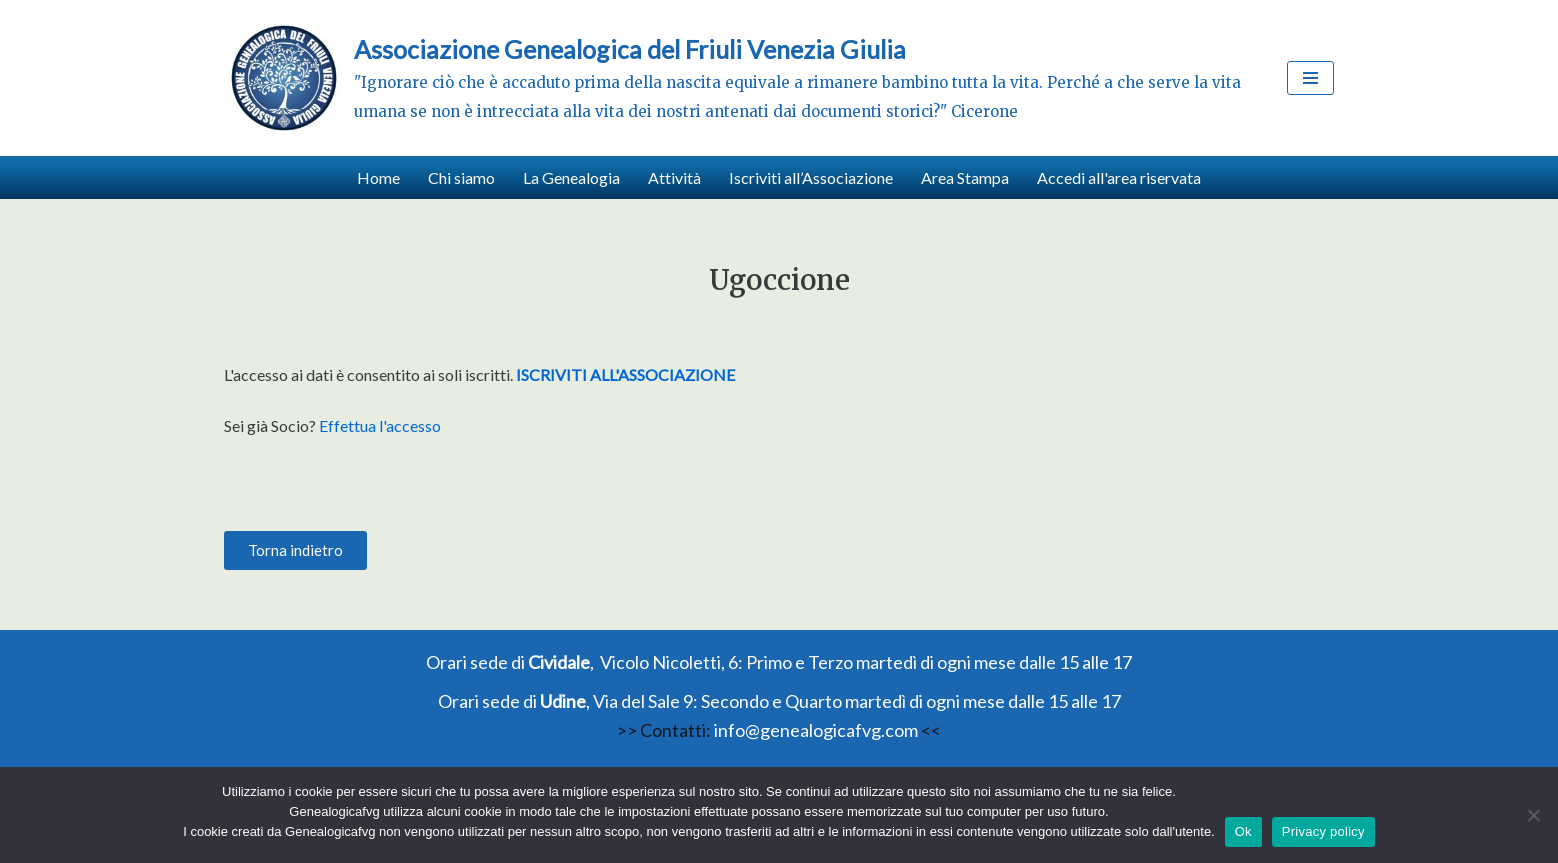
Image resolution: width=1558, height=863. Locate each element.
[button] (295, 550)
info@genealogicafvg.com (816, 730)
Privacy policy (1323, 831)
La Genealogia (571, 177)
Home (378, 177)
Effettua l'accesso (380, 425)
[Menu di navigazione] (1310, 78)
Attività (674, 177)
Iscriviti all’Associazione (811, 177)
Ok (1243, 831)
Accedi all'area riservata (1119, 177)
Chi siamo (461, 177)
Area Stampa (965, 177)
